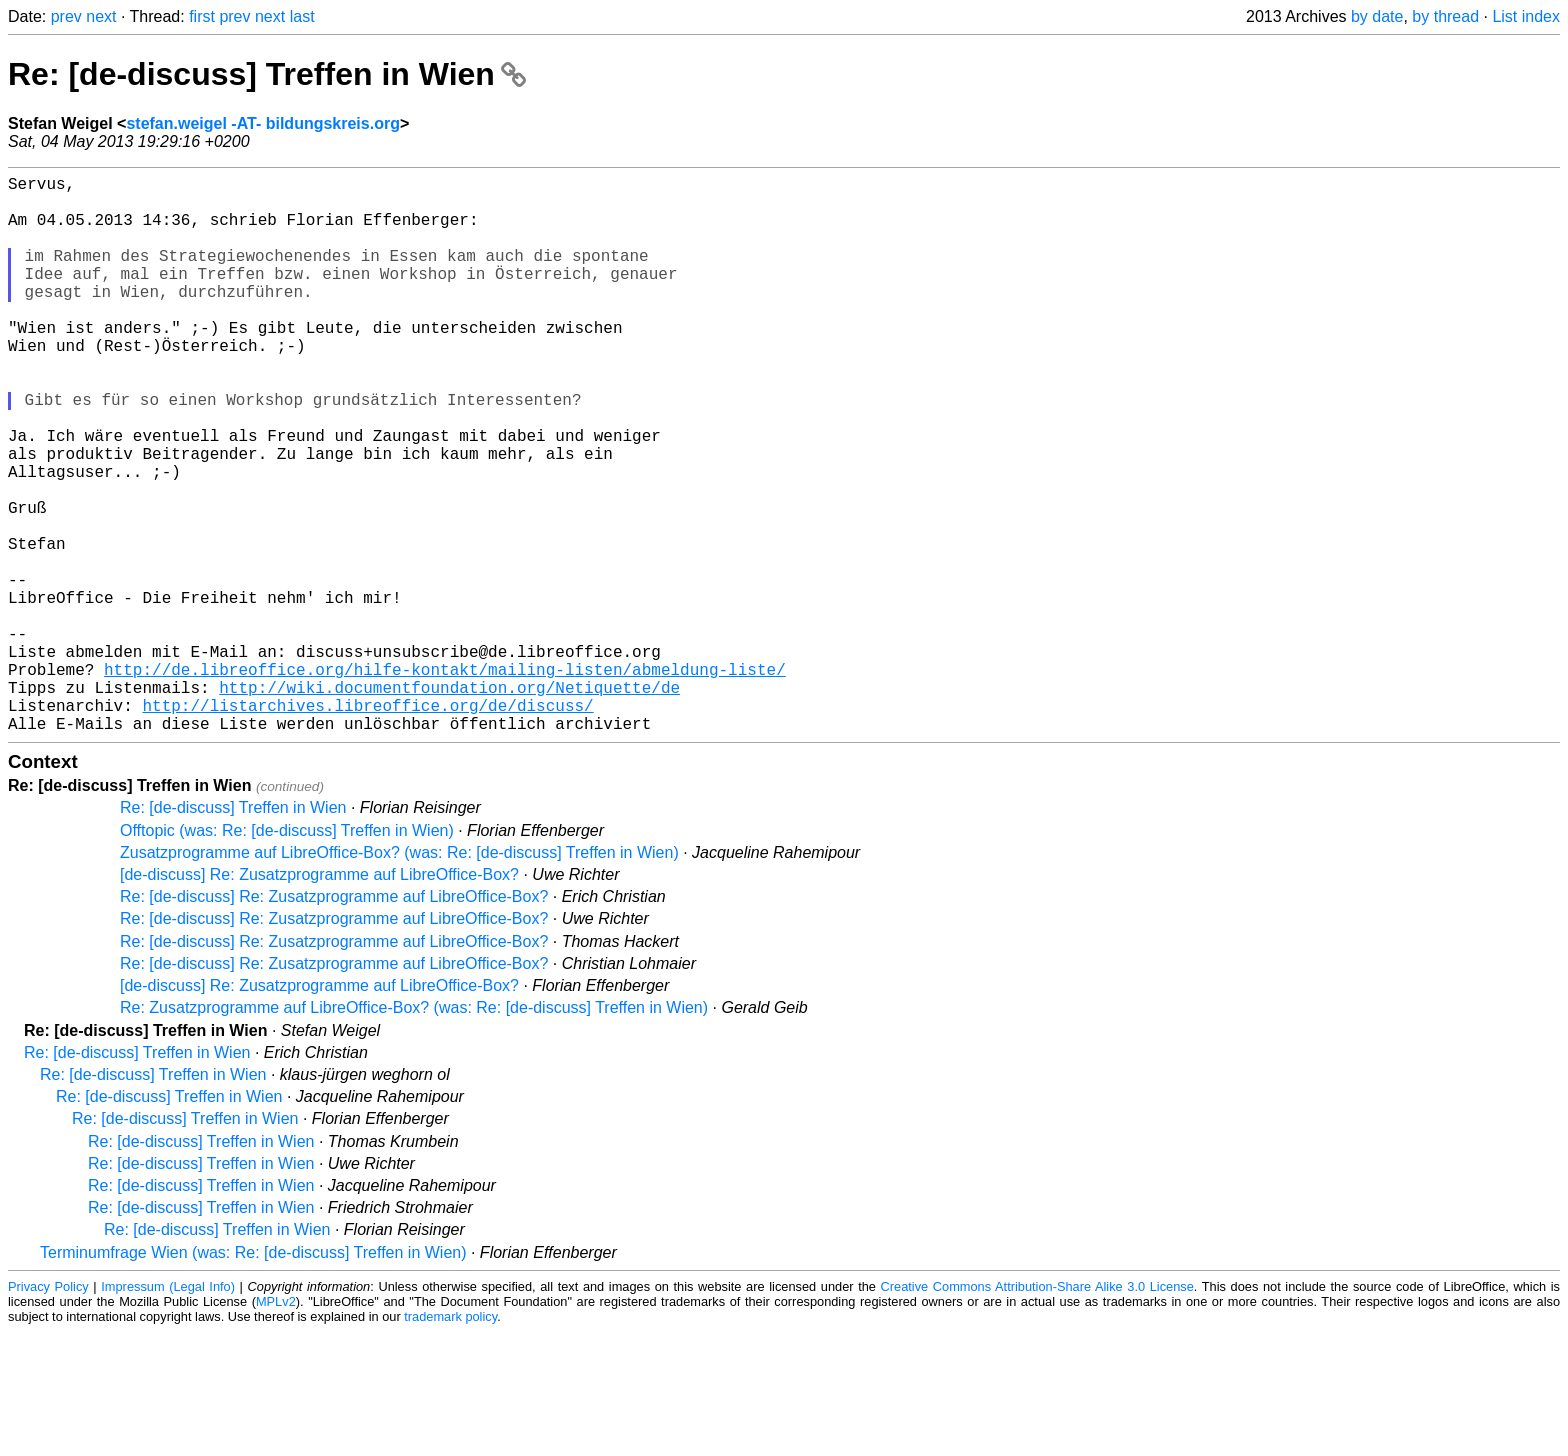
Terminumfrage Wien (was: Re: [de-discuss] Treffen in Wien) (253, 1376)
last (302, 16)
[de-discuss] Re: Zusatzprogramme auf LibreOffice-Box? (319, 998)
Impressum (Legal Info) (168, 1410)
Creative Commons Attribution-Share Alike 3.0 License (1037, 1410)
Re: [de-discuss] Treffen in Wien (267, 74)
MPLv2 (276, 1425)
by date (1377, 16)
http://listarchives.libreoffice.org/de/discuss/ (367, 825)
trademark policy (450, 1440)
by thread (1445, 16)
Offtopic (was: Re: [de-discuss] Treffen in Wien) (287, 954)
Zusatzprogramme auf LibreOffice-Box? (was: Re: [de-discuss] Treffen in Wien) (399, 976)
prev (66, 16)
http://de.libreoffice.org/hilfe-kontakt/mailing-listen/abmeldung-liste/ (445, 781)
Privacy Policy (48, 1410)
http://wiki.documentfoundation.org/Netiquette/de (449, 803)
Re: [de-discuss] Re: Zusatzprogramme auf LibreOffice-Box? (334, 1020)
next (101, 16)
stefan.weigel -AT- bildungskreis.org (263, 123)
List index (1526, 16)
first (202, 16)
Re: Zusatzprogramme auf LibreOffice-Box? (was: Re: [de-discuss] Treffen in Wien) (414, 1131)
